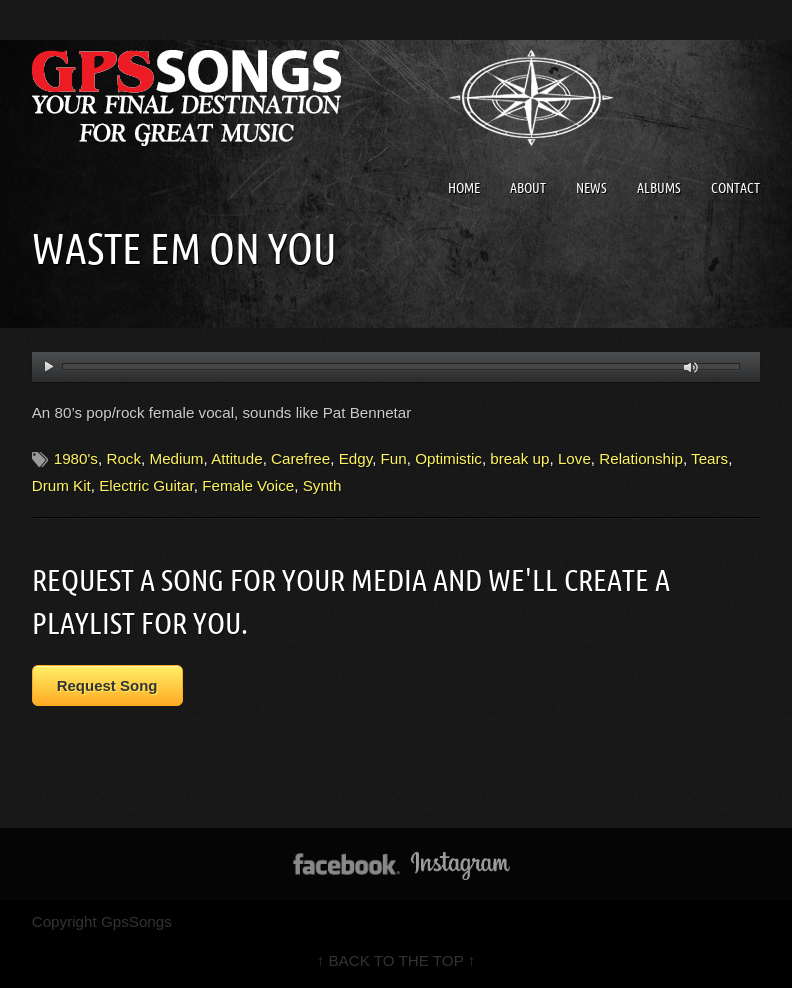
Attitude (237, 458)
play (48, 367)
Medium (176, 458)
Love (574, 458)
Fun (394, 458)
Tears (709, 458)
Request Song (107, 685)
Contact (735, 188)
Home (464, 188)
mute (691, 367)
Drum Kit (61, 485)
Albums (659, 188)
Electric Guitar (146, 485)
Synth (322, 485)
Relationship (641, 458)
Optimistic (448, 458)
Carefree (300, 458)
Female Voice (248, 485)
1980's (76, 458)
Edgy (356, 458)
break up (519, 458)
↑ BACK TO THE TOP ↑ (396, 960)
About (528, 188)
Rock (123, 458)
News (591, 188)
